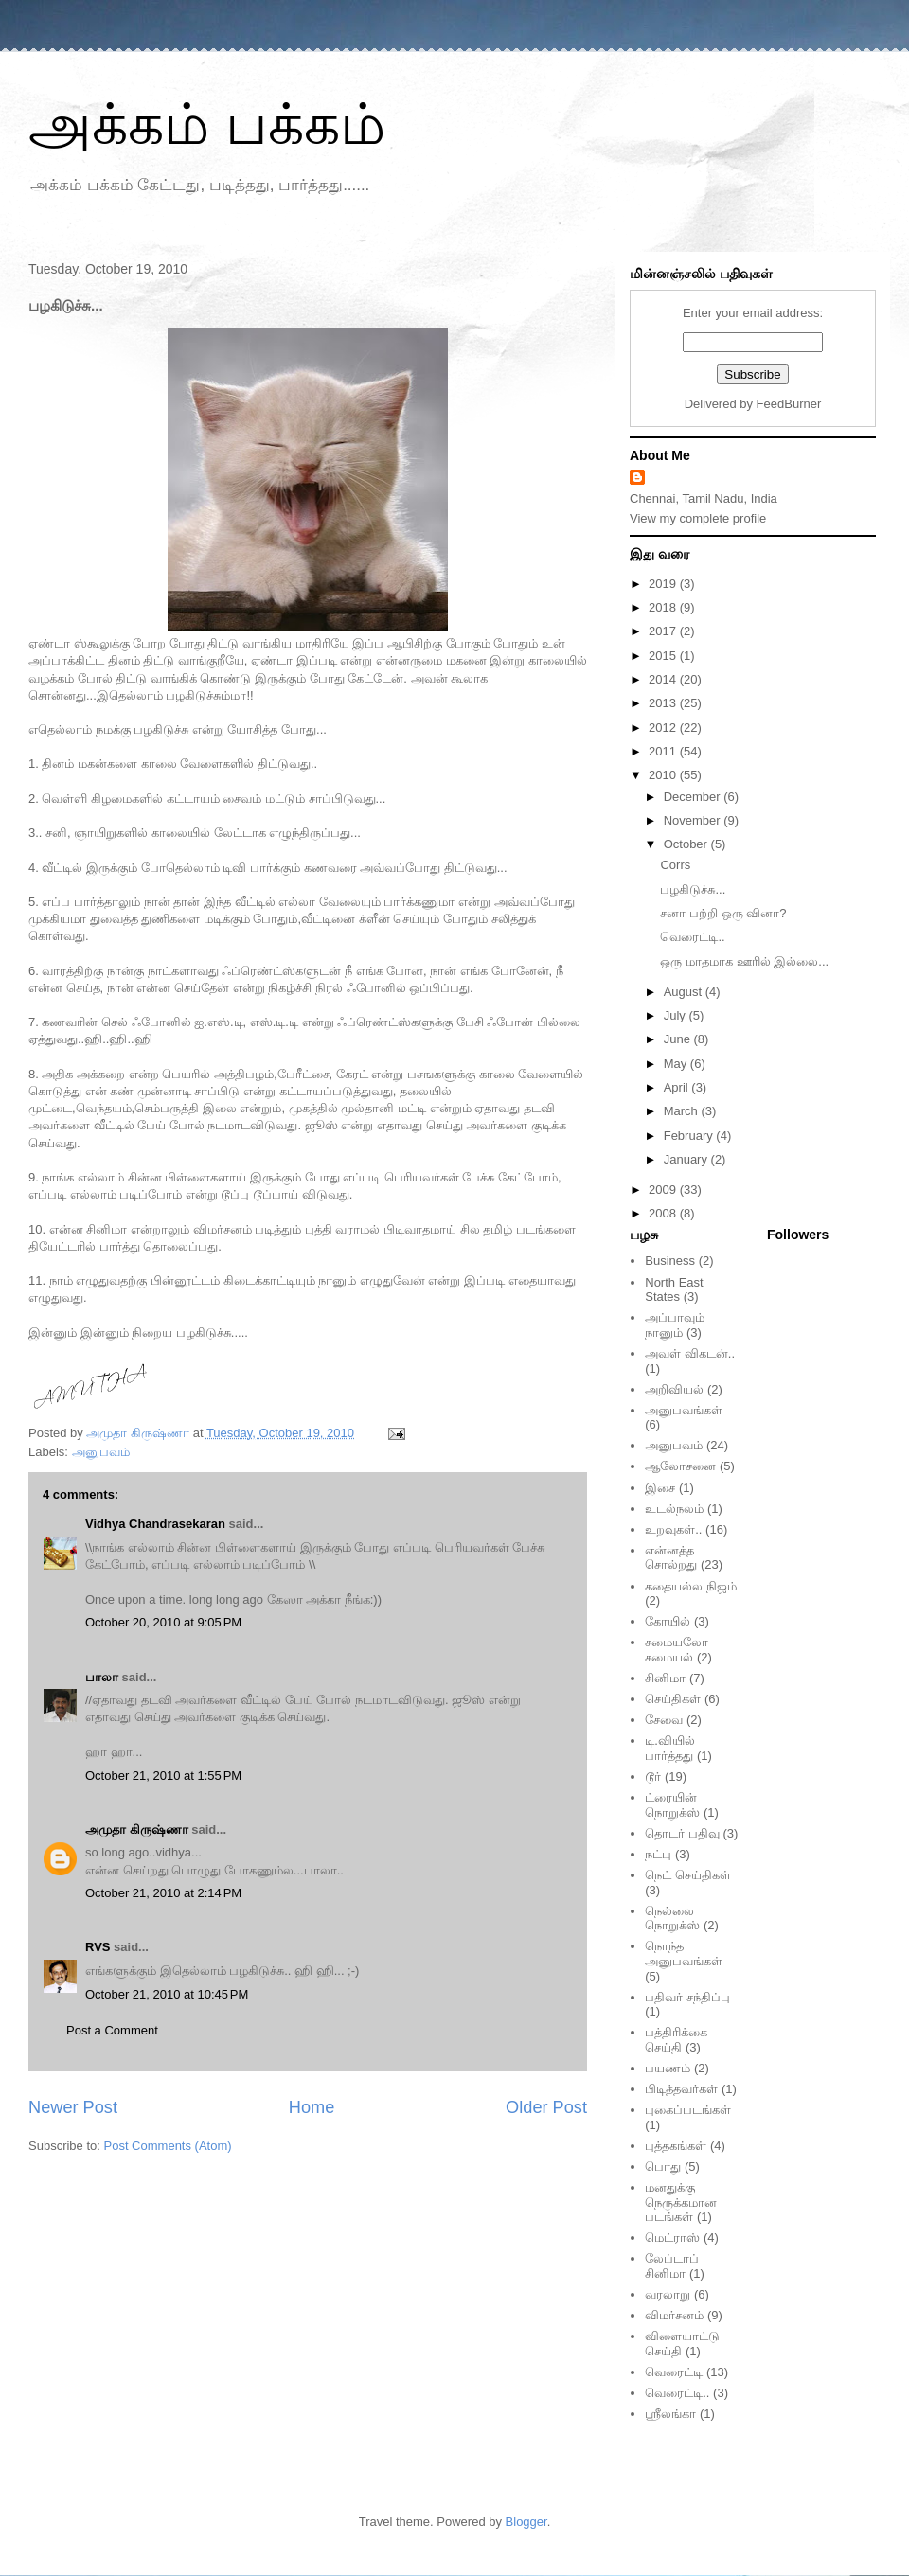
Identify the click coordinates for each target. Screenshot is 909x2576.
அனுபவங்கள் (683, 1410)
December (694, 797)
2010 (664, 775)
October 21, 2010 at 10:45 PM (166, 1994)
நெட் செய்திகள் (688, 1875)
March (683, 1111)
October (687, 844)
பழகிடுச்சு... (692, 889)
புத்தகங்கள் (675, 2146)
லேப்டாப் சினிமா (672, 2266)
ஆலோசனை (680, 1466)
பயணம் (667, 2068)
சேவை (664, 1720)
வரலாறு (667, 2294)
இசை (660, 1488)
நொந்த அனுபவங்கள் (683, 1953)
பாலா (101, 1677)
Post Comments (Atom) (168, 2146)
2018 (664, 607)
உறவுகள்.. (673, 1529)
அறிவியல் (674, 1389)
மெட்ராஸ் (672, 2237)
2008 (664, 1213)
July (676, 1015)
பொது (663, 2166)
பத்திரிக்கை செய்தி (676, 2039)
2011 (664, 751)
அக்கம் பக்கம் (206, 124)
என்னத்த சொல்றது (671, 1557)
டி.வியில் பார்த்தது (670, 1748)
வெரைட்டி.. (692, 937)
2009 (664, 1189)
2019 (664, 584)
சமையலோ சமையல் (676, 1649)
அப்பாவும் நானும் (674, 1325)
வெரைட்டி (674, 2372)
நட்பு (658, 1854)
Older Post (546, 2107)
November (694, 820)
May (677, 1064)
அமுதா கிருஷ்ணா (136, 1829)
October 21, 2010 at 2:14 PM (163, 1893)
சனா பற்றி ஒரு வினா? (723, 913)
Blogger (526, 2521)
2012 (664, 727)
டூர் (653, 1776)
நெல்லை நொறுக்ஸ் (672, 1918)
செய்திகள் (673, 1699)
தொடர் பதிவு (682, 1833)
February (690, 1135)
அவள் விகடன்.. (690, 1353)
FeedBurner (789, 404)
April (678, 1087)
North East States (674, 1290)
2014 (664, 679)
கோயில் (667, 1621)
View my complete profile (698, 518)
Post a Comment (112, 2030)
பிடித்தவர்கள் (681, 2089)
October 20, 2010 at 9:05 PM (163, 1622)
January (687, 1159)
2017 (664, 631)
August (684, 992)
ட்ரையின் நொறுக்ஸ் (672, 1805)
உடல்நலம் (674, 1508)
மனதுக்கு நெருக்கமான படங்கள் (681, 2202)
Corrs (675, 865)
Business (670, 1260)
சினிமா (665, 1678)
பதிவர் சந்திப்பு (687, 1997)
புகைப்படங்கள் (688, 2110)
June (679, 1039)
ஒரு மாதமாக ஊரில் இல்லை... (744, 961)
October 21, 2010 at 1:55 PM (163, 1775)
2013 (664, 703)
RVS (98, 1947)
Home (312, 2107)
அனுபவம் (101, 1452)
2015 (664, 655)
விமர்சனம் (674, 2315)
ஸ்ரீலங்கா (670, 2414)
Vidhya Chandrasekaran (155, 1524)
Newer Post (72, 2107)
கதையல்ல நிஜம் (691, 1586)
